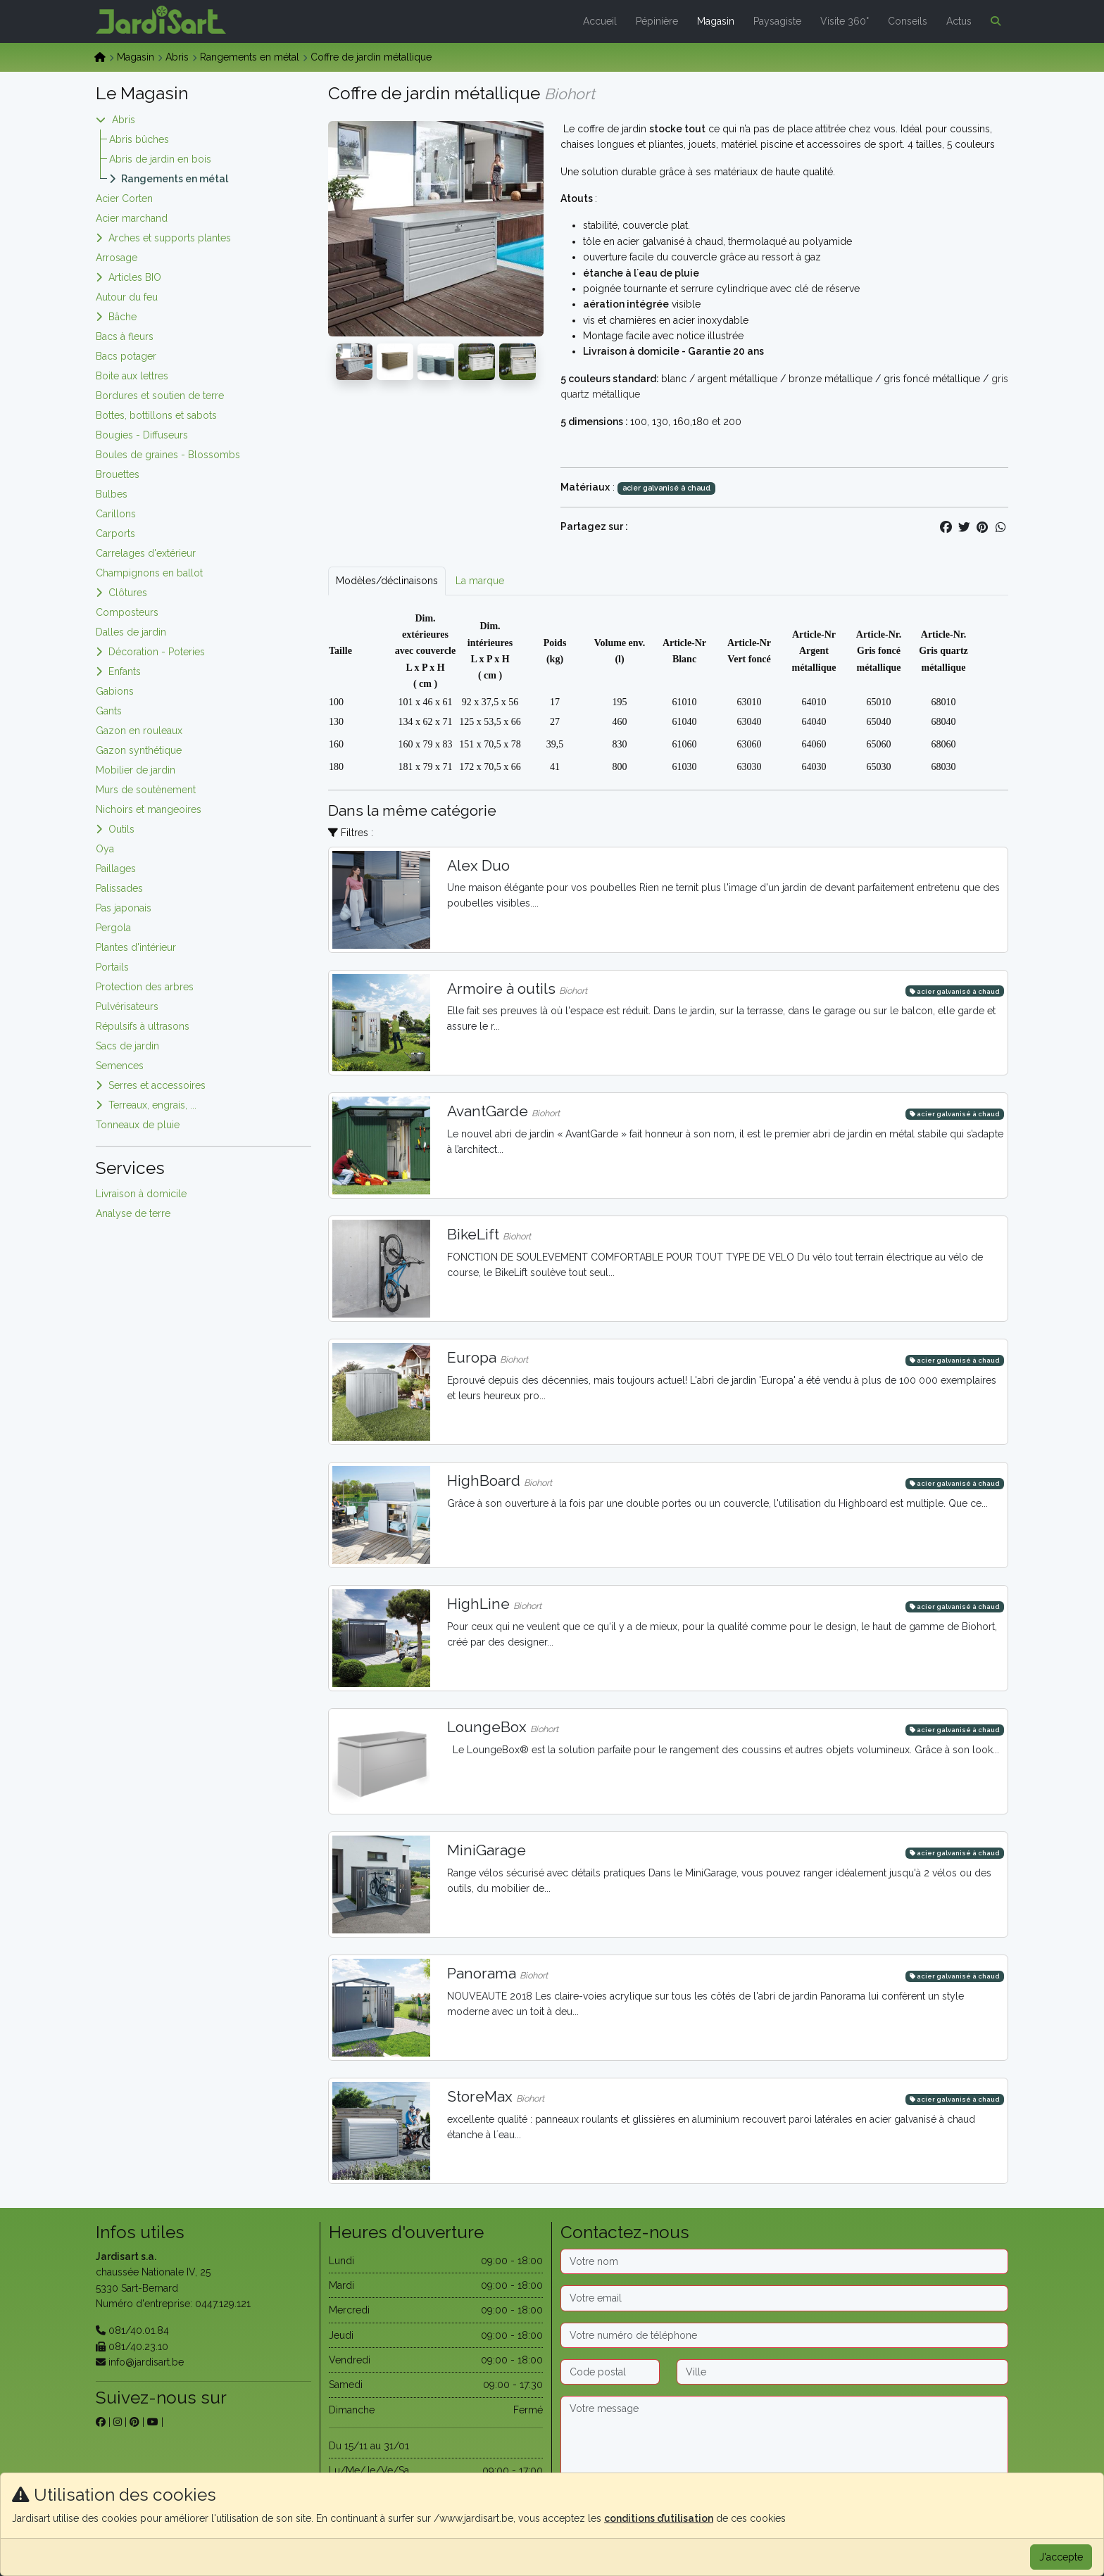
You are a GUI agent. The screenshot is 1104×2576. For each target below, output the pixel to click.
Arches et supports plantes (169, 238)
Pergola (113, 927)
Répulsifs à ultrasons (142, 1026)
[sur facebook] (101, 2421)
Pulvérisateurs (127, 1006)
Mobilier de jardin (135, 770)
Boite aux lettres (132, 375)
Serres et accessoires (157, 1085)
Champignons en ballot (149, 573)
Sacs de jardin (127, 1046)
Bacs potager (126, 356)
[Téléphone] (784, 2335)
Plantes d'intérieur (136, 947)
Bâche (122, 316)
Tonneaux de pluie (138, 1124)
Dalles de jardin (131, 632)
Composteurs (127, 612)
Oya (105, 848)
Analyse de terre (133, 1213)
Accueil (600, 21)
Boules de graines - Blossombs (168, 454)
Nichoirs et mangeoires (148, 809)
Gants (109, 710)
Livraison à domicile (141, 1193)
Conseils (907, 21)
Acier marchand (132, 218)
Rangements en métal (249, 57)
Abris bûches (139, 139)
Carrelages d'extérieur (146, 553)
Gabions (115, 691)
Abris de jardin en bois (160, 159)
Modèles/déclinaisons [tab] (387, 580)
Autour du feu (127, 297)
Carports (115, 533)
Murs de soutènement (146, 789)
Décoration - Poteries (156, 651)
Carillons (116, 513)
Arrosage (116, 257)
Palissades (119, 888)
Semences (120, 1065)
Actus (959, 21)
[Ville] (842, 2372)
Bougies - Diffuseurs (142, 435)
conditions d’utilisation (658, 2518)
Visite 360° (844, 21)
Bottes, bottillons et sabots (156, 415)
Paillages (116, 868)
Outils (121, 829)
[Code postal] (610, 2372)
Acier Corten (124, 198)
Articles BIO (134, 277)
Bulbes (111, 494)
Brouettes (117, 474)
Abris (177, 57)
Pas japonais (123, 908)
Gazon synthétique (139, 750)
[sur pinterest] (134, 2421)
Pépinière (657, 21)
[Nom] (784, 2261)
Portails (112, 967)
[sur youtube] (152, 2421)
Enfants (124, 671)
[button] (992, 21)
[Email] (784, 2298)
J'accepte (1061, 2557)
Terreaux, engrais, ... (152, 1105)
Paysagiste (777, 21)
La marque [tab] (480, 580)
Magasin (715, 21)
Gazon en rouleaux (139, 730)
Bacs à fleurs (124, 336)
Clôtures (127, 592)
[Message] (784, 2440)
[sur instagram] (117, 2421)
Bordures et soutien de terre (160, 395)
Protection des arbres (145, 986)
